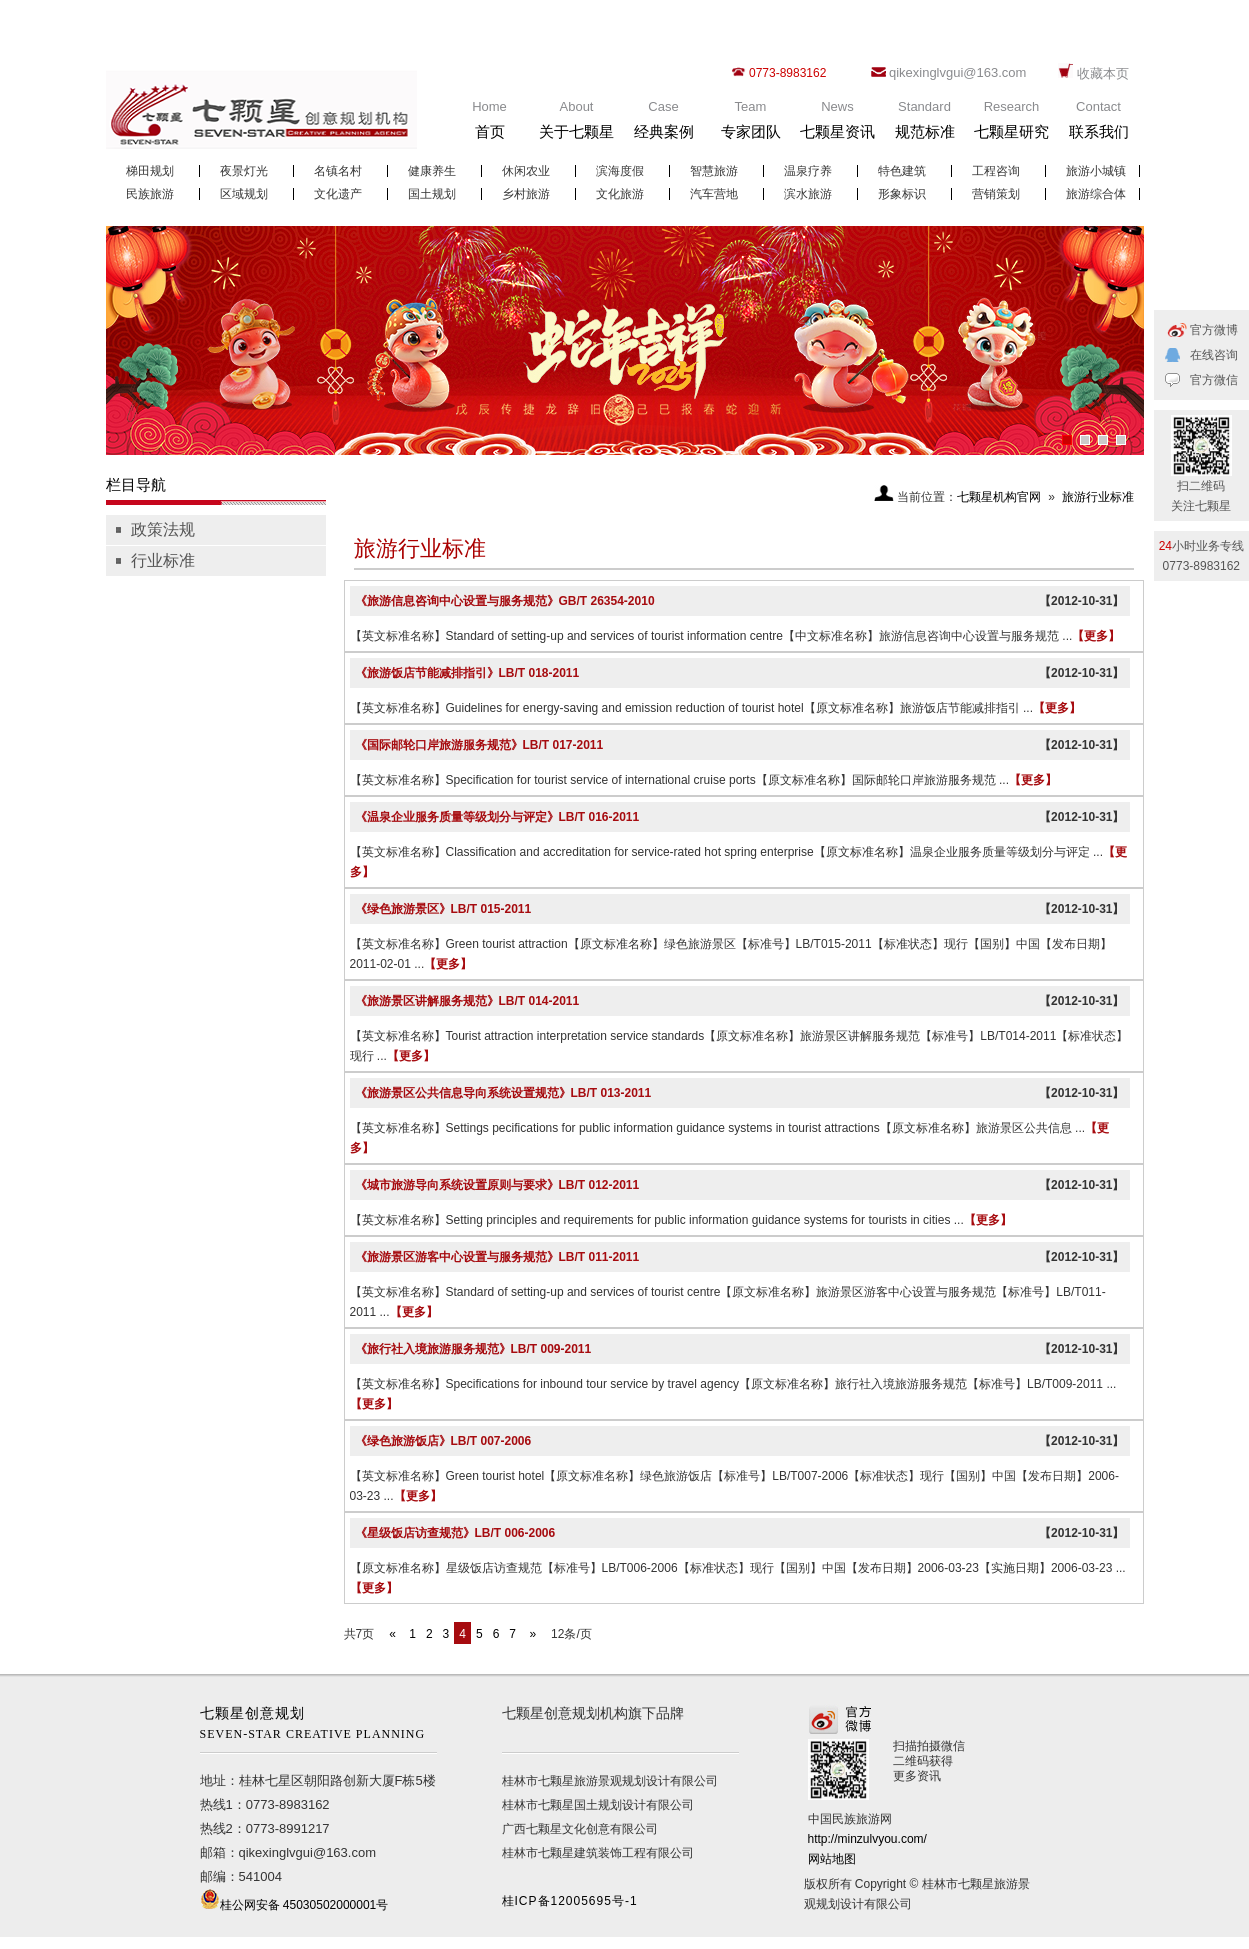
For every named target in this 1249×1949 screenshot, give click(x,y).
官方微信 (1214, 380)
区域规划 (244, 194)
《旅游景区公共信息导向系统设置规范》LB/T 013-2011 (503, 1093)
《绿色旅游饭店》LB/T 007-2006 (443, 1441)
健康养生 (432, 171)
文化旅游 (620, 194)
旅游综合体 (1096, 194)
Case (664, 124)
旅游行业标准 (1098, 497)
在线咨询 (1214, 355)
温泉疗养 (808, 171)
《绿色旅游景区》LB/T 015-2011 (443, 909)
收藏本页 (1103, 73)
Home (490, 124)
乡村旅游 (526, 194)
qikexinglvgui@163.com (958, 72)
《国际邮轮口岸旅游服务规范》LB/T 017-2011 (479, 745)
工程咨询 (996, 171)
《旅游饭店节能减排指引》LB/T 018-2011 (467, 673)
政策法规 (163, 529)
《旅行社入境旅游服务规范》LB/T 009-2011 (473, 1349)
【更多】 (1096, 636)
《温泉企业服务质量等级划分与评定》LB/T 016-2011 (497, 817)
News (838, 124)
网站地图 (832, 1859)
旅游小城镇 (1096, 171)
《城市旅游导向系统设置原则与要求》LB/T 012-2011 (497, 1185)
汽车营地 (714, 194)
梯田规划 (150, 171)
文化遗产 (338, 194)
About (577, 124)
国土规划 (432, 194)
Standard (925, 124)
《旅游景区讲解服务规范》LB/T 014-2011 (467, 1001)
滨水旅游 (808, 194)
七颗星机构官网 (999, 497)
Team (751, 124)
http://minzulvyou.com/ (867, 1839)
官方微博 (1214, 330)
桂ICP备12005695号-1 (570, 1901)
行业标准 (163, 560)
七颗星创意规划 (318, 1725)
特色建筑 (902, 171)
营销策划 (996, 194)
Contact (1099, 124)
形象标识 (902, 194)
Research (1012, 124)
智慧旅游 (714, 171)
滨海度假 (620, 171)
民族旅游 (150, 194)
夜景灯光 (244, 171)
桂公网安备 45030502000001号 (304, 1905)
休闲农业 (526, 171)
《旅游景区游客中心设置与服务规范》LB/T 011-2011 (497, 1257)
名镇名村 (338, 171)
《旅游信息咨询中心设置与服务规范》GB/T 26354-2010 (505, 601)
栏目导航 (136, 484)
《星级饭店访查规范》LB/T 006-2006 (455, 1533)
